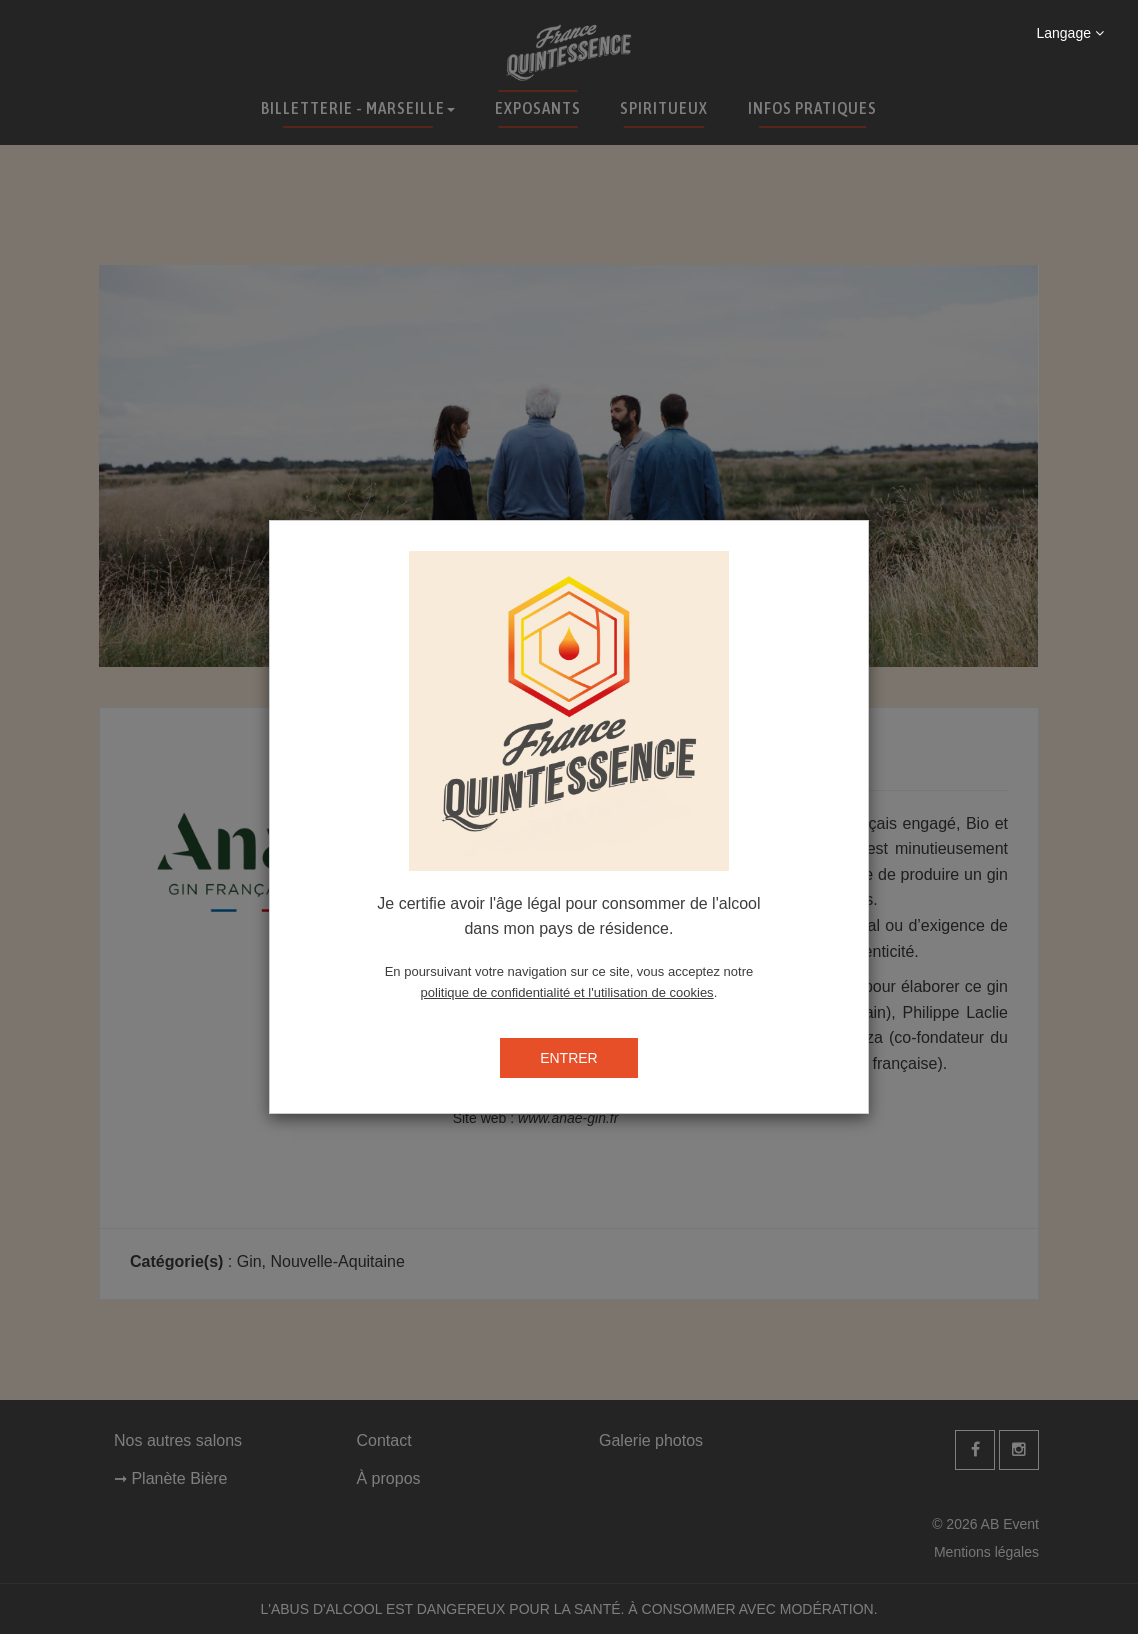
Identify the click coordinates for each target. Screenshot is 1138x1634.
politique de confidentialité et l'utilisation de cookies (567, 992)
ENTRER (569, 1058)
